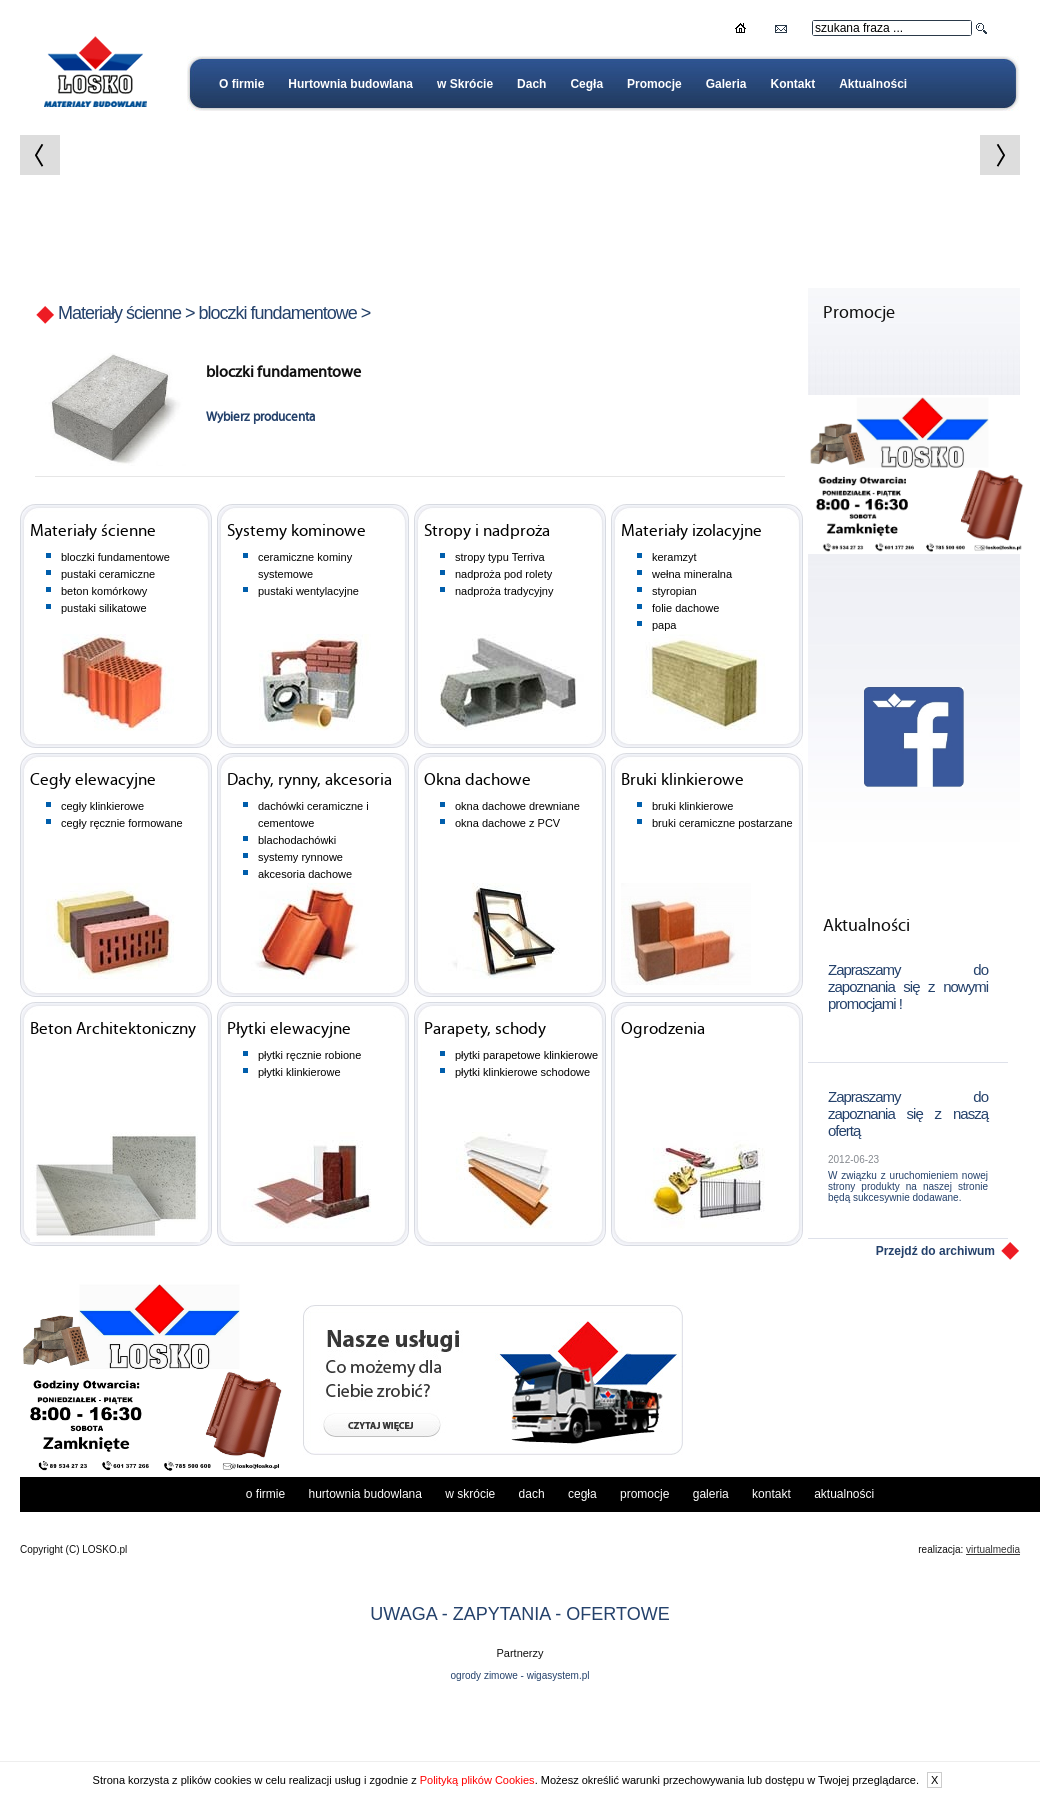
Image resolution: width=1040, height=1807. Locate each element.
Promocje (654, 84)
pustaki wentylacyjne (308, 591)
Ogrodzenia (663, 1029)
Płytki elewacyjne (289, 1029)
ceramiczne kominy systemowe (305, 565)
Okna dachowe (477, 780)
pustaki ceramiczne (108, 574)
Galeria (726, 84)
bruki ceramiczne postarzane (722, 823)
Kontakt (792, 84)
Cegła (586, 84)
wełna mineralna (692, 574)
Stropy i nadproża (487, 531)
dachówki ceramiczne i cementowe (313, 814)
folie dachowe (685, 608)
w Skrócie (465, 84)
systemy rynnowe (300, 857)
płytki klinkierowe (299, 1072)
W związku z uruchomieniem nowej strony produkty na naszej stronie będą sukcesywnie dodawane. (908, 1186)
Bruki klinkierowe (682, 780)
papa (664, 625)
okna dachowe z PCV (507, 823)
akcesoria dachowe (305, 874)
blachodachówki (297, 840)
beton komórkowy (104, 591)
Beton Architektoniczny (113, 1029)
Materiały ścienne (119, 313)
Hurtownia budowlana (350, 84)
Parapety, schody (485, 1029)
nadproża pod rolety (503, 574)
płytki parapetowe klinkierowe (526, 1055)
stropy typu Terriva (500, 557)
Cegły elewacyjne (93, 780)
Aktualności (873, 84)
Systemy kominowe (296, 531)
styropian (674, 591)
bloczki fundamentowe (278, 313)
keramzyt (674, 557)
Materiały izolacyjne (691, 531)
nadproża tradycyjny (504, 591)
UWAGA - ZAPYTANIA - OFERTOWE (519, 1740)
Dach (531, 84)
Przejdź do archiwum (935, 1251)
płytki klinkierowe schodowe (522, 1072)
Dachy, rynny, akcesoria (309, 780)
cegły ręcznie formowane (122, 823)
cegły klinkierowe (102, 806)
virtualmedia (993, 1675)
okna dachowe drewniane (517, 806)
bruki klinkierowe (692, 806)
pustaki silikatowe (104, 608)
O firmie (241, 84)
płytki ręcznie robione (309, 1055)
